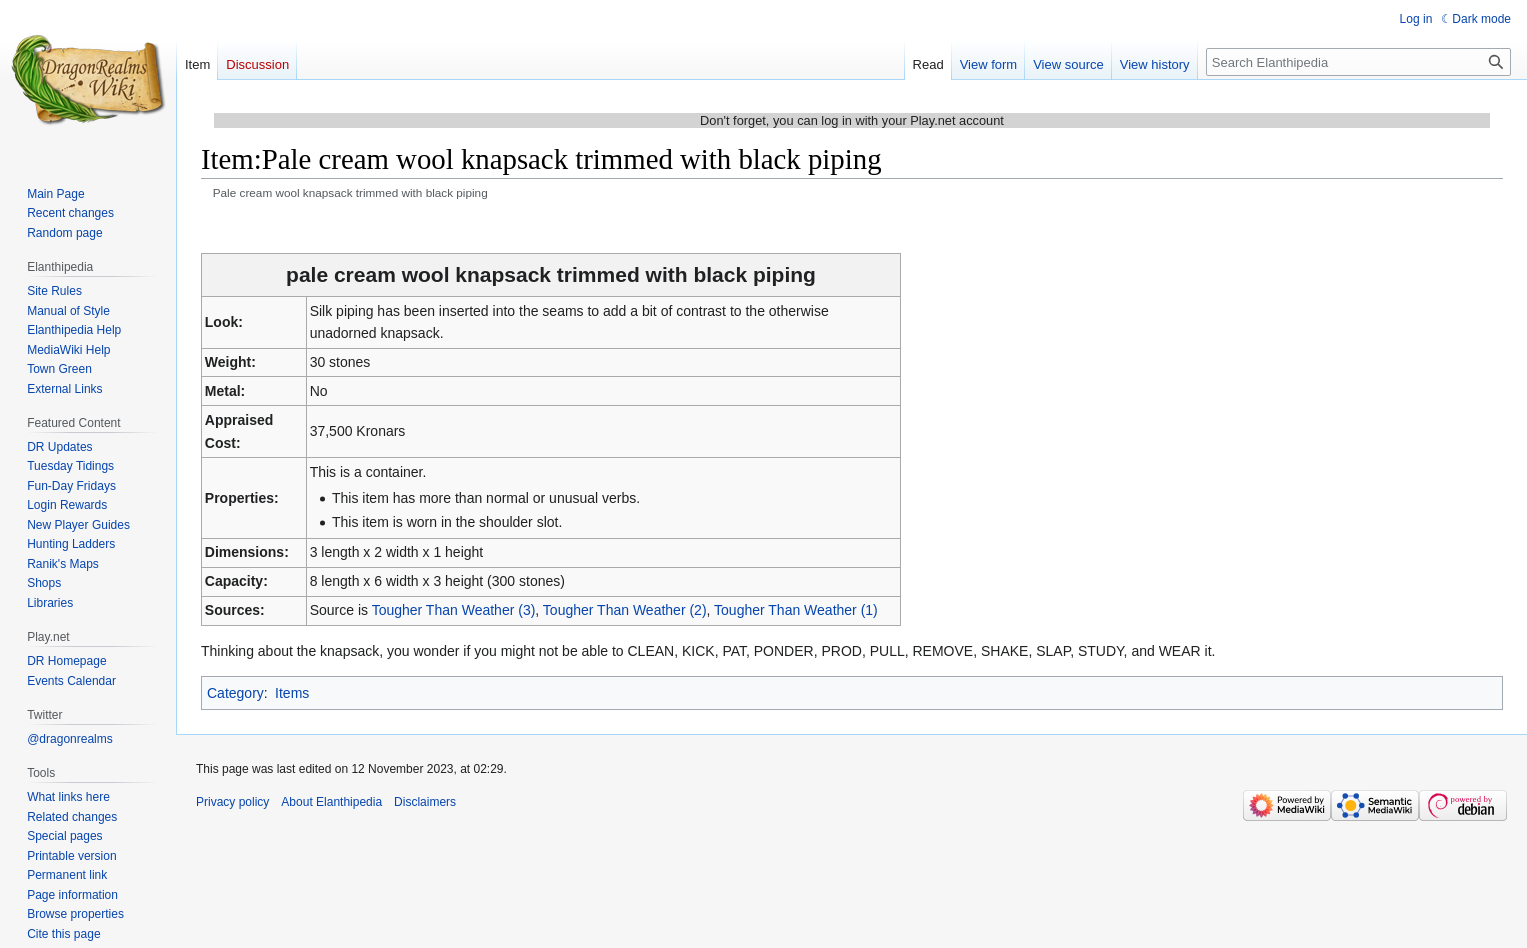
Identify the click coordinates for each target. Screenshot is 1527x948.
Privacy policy (232, 802)
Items (292, 693)
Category (235, 693)
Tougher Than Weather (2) (625, 610)
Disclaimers (425, 802)
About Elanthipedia (331, 802)
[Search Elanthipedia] (1358, 62)
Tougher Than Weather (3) (454, 610)
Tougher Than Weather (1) (796, 610)
